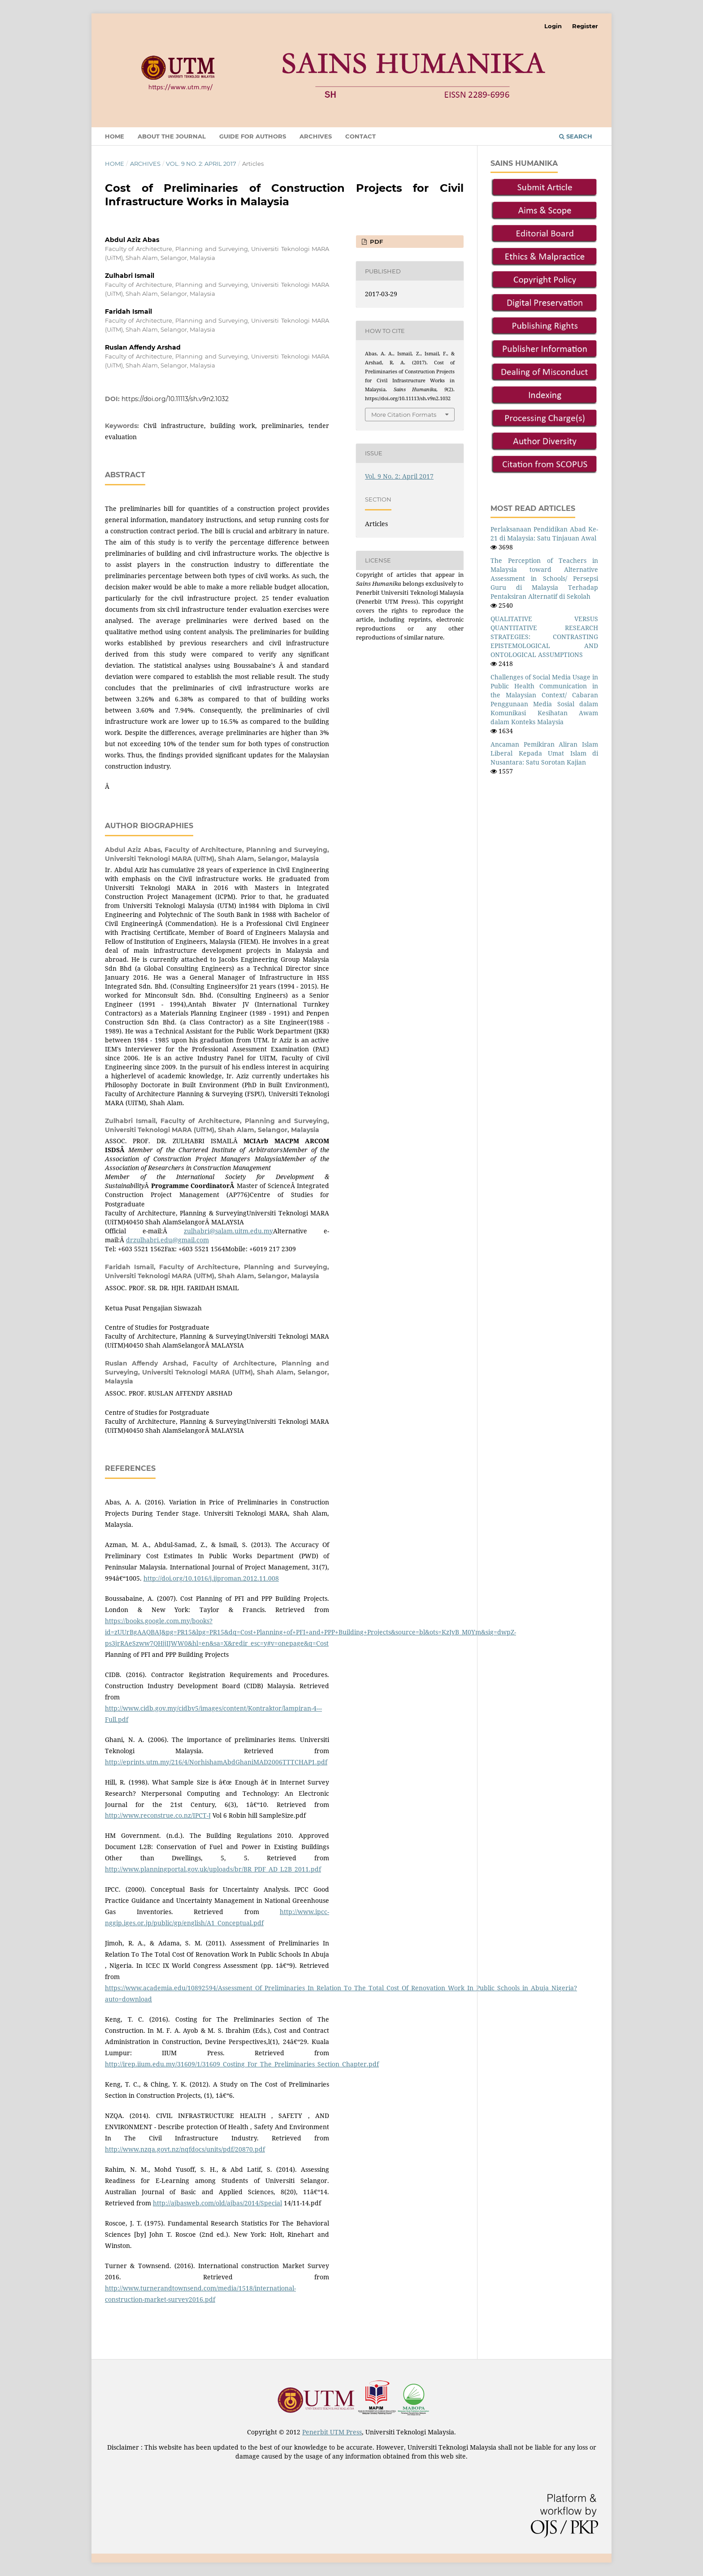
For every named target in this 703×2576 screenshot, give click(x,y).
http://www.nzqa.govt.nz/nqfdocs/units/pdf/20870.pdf (185, 2149)
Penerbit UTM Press (332, 2432)
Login (553, 26)
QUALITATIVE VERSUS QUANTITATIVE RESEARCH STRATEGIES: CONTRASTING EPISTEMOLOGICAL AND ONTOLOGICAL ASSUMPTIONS (544, 636)
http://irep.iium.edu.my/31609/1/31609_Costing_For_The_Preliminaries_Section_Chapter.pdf (242, 2064)
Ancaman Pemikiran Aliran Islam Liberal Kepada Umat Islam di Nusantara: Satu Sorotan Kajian (544, 753)
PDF (375, 241)
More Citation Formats (403, 414)
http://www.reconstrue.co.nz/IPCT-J (158, 1815)
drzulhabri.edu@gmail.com (167, 1240)
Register (585, 26)
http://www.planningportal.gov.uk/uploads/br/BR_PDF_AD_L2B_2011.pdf (213, 1869)
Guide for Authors (252, 136)
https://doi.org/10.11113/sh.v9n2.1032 (175, 399)
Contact (360, 136)
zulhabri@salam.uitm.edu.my (228, 1231)
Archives (315, 136)
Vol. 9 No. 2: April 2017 (201, 163)
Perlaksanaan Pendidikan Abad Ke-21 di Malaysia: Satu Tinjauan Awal (544, 533)
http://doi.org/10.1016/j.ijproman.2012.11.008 (211, 1578)
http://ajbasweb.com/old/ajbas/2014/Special (217, 2203)
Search (575, 136)
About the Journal (172, 136)
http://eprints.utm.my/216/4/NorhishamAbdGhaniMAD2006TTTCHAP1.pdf (216, 1762)
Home (114, 136)
